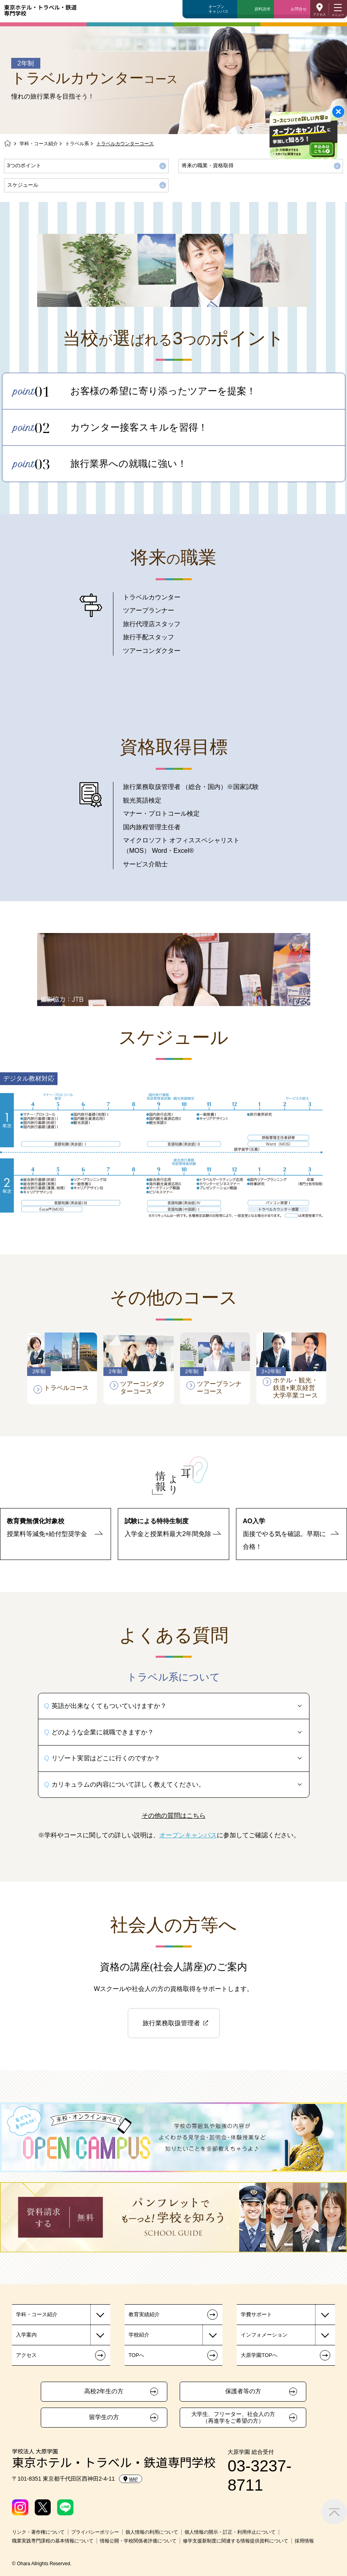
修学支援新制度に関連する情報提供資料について (235, 2541)
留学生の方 (104, 2417)
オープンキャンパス (218, 9)
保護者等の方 (243, 2391)
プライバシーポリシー (95, 2532)
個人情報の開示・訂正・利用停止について (230, 2532)
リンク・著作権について (38, 2532)
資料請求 (262, 9)
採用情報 (304, 2541)
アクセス (319, 14)
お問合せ (299, 9)
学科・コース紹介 (39, 143)
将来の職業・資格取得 (208, 165)
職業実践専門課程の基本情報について (52, 2541)
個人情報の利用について (151, 2532)
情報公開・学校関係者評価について (138, 2541)
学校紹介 (139, 2335)
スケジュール (22, 185)
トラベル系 (77, 143)
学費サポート (256, 2314)
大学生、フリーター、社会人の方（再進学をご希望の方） (233, 2417)
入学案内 (26, 2335)
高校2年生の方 (103, 2391)
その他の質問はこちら (174, 1815)
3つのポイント (24, 165)
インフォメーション (264, 2335)
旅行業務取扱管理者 (171, 2023)
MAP (130, 2479)
